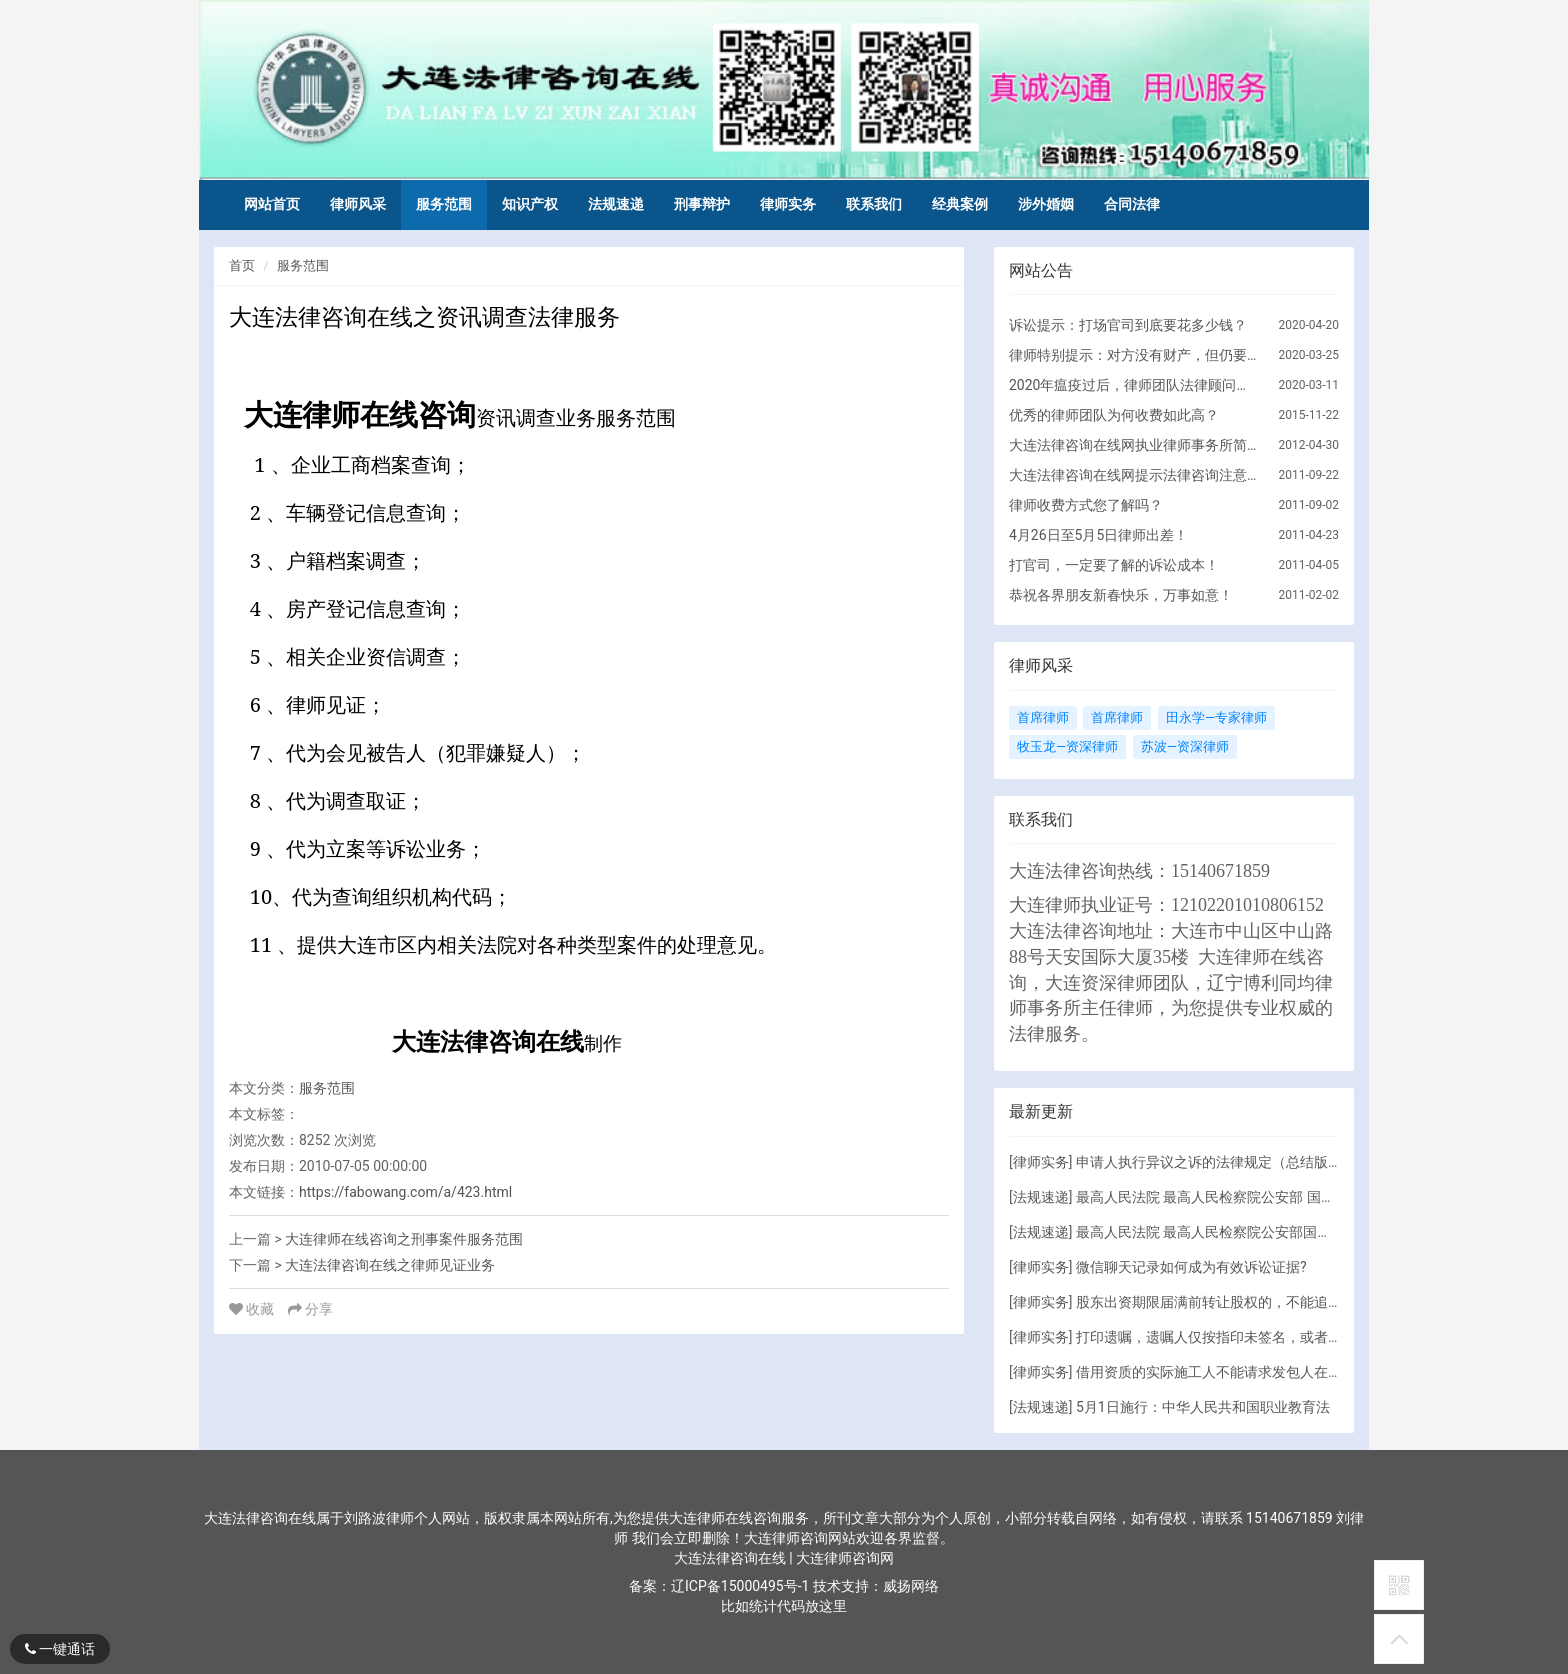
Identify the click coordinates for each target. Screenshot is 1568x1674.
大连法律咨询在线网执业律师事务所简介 (1134, 445)
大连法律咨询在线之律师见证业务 (390, 1265)
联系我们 (874, 204)
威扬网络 (911, 1586)
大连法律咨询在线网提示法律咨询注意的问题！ (1134, 475)
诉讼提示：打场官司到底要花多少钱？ (1128, 325)
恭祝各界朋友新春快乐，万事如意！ (1121, 595)
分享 (310, 1309)
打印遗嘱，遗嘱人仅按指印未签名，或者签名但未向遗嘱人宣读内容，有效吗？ (1321, 1337)
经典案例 (960, 204)
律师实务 (788, 204)
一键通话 (60, 1649)
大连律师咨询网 (845, 1558)
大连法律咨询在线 (731, 1558)
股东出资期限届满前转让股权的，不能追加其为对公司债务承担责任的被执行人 (1321, 1302)
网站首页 (272, 204)
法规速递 (616, 204)
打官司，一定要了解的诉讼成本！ (1114, 565)
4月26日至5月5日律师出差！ (1098, 535)
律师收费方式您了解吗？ (1086, 505)
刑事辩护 (702, 204)
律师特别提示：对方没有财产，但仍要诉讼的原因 (1134, 355)
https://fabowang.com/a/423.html (405, 1192)
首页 (242, 265)
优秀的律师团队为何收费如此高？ (1114, 415)
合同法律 (1132, 204)
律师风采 (358, 204)
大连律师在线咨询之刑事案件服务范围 (404, 1239)
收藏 (253, 1309)
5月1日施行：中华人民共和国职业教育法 (1203, 1407)
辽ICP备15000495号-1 (740, 1586)
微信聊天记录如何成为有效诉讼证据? (1191, 1267)
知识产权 (530, 204)
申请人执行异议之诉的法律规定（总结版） (1209, 1162)
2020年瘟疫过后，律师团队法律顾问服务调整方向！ (1134, 385)
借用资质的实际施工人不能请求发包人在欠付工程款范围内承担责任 (1286, 1372)
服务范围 (444, 204)
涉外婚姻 (1046, 204)
